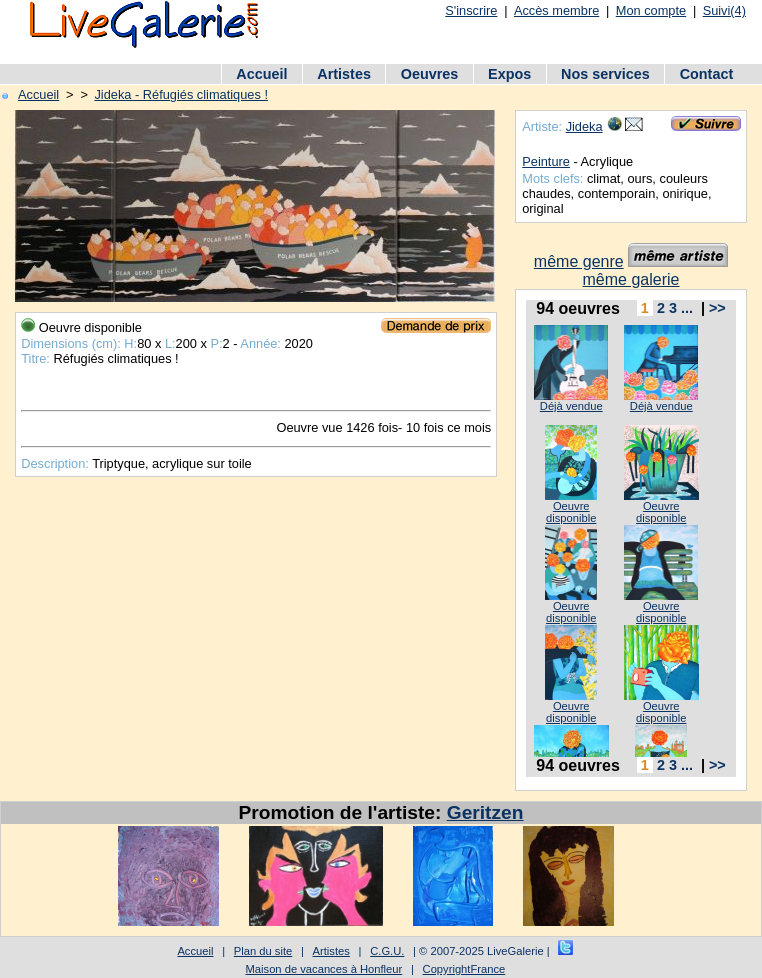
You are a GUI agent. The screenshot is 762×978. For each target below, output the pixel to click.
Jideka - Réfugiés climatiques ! (181, 94)
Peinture (546, 161)
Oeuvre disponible (571, 512)
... (687, 308)
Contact (707, 74)
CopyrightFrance (464, 969)
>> (717, 308)
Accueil (261, 74)
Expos (509, 74)
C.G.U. (387, 951)
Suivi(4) (724, 10)
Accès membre (556, 10)
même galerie (631, 279)
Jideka (584, 126)
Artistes (344, 74)
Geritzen (485, 812)
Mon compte (651, 10)
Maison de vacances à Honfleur (324, 969)
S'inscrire (471, 10)
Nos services (605, 74)
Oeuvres (430, 74)
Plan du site (263, 951)
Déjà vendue (571, 406)
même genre (579, 261)
